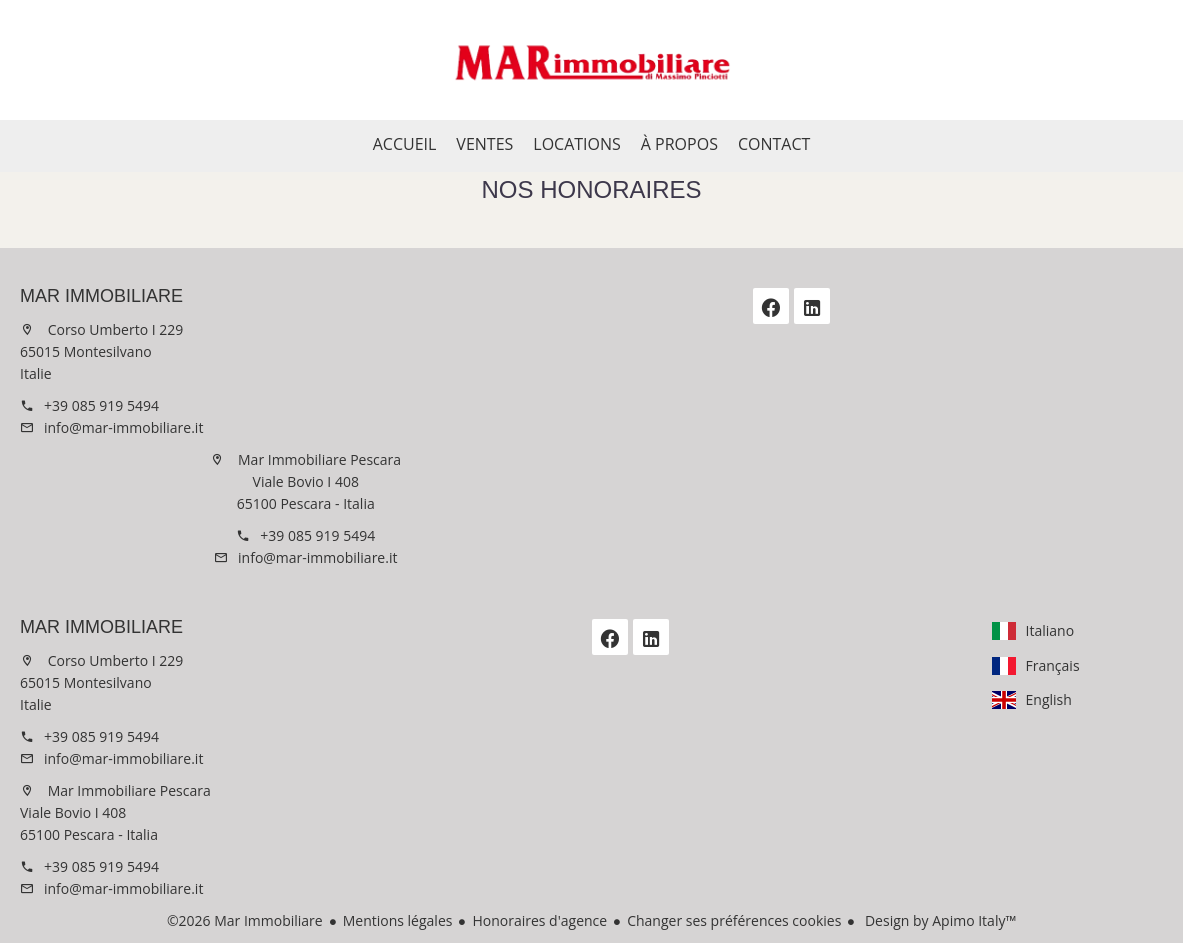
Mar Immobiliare (101, 296)
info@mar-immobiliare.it (123, 427)
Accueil (592, 60)
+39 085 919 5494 (101, 405)
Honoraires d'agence (539, 920)
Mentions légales (398, 920)
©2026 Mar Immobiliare (245, 920)
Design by (938, 920)
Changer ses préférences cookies (734, 920)
